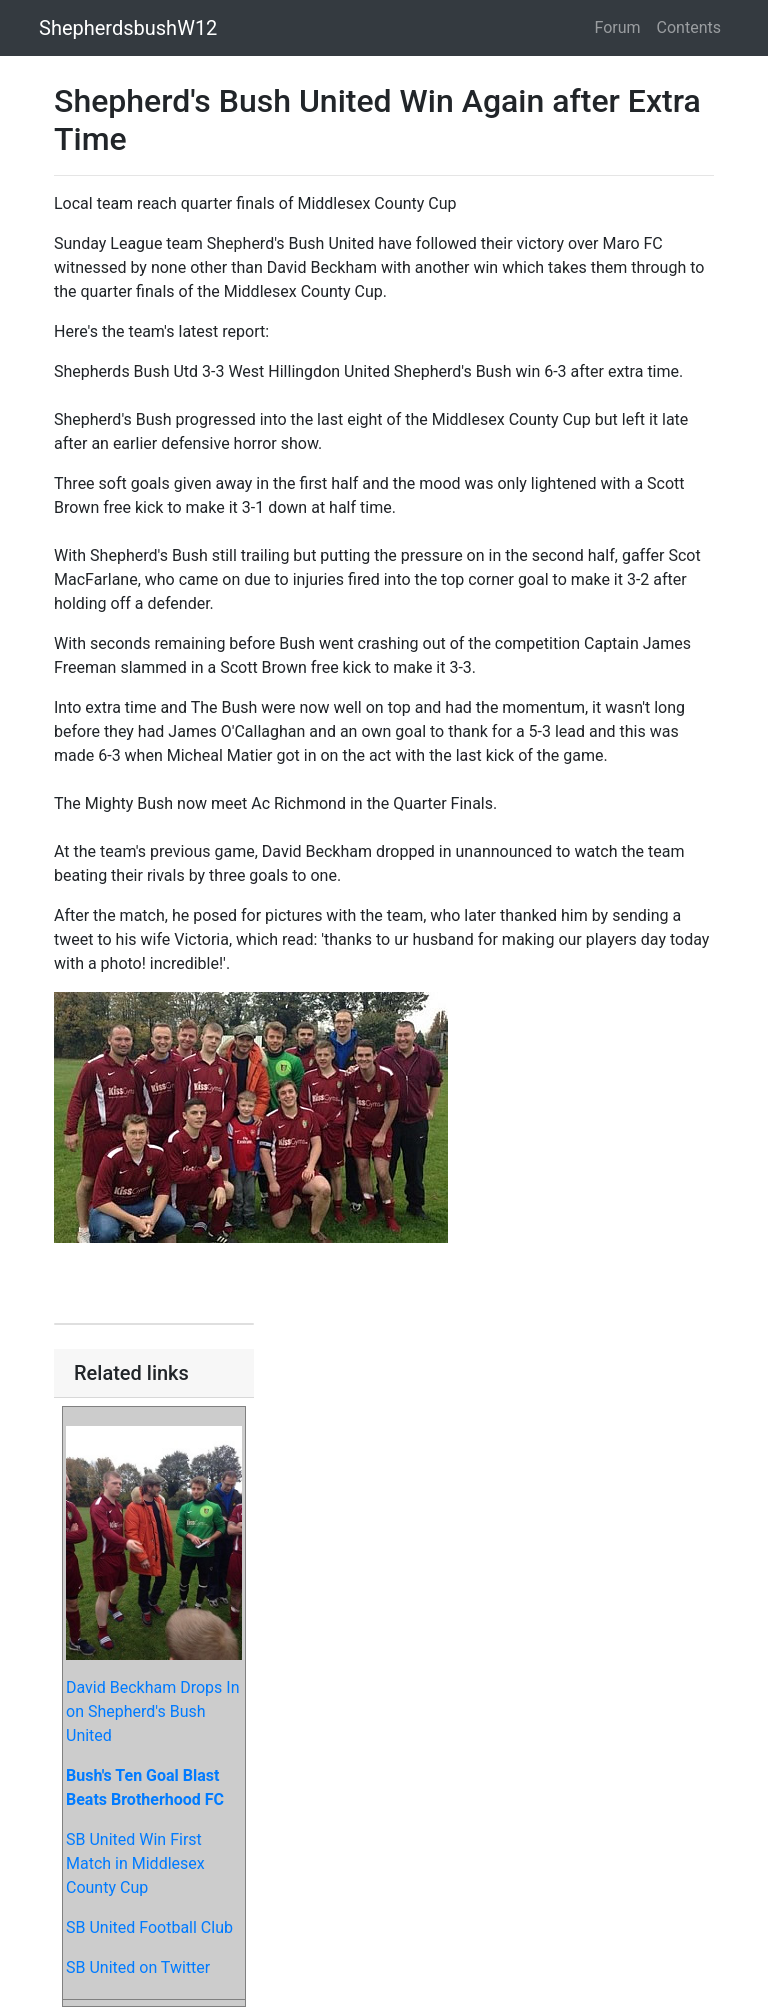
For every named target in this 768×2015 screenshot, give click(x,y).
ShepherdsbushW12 (128, 28)
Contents (689, 27)
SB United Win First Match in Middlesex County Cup (135, 1863)
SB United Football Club (149, 1927)
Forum (618, 27)
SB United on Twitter (138, 1967)
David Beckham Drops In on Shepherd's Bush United (152, 1711)
